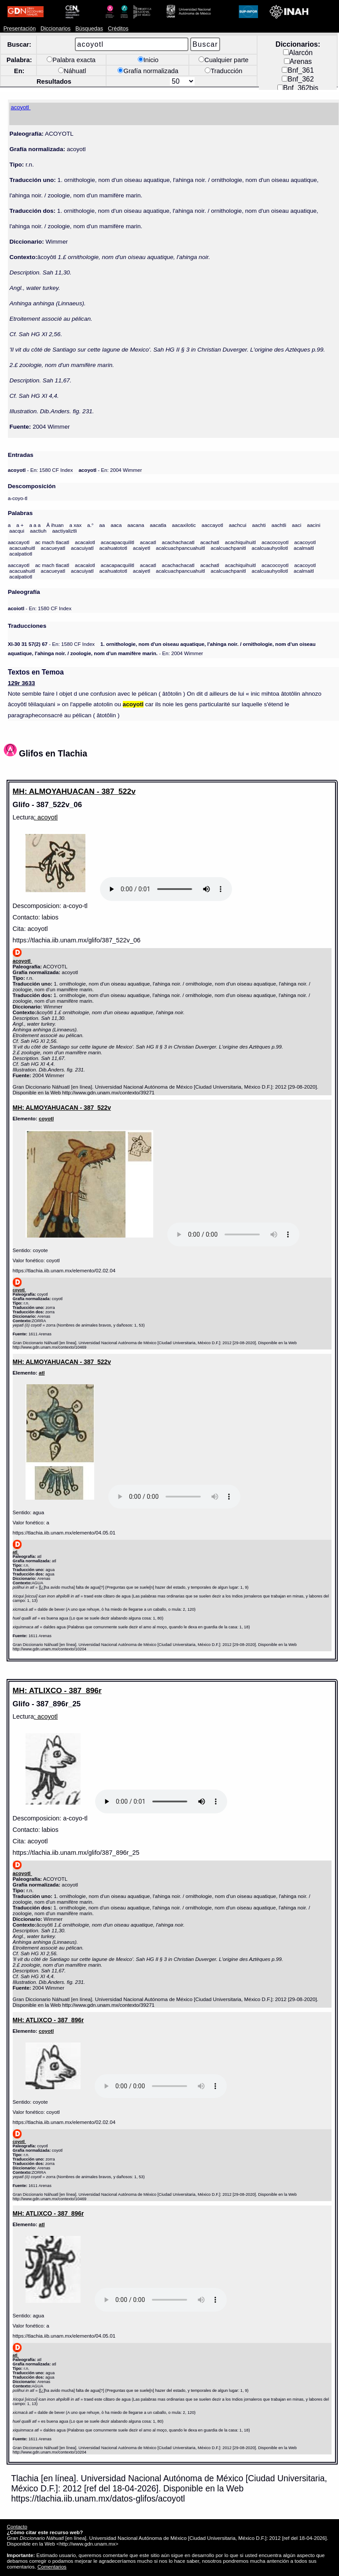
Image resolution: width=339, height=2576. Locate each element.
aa (102, 525)
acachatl (209, 542)
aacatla (158, 525)
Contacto (17, 2526)
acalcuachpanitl (228, 548)
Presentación (20, 29)
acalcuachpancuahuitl (180, 548)
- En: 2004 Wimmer (110, 470)
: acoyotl (46, 817)
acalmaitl (304, 548)
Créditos (118, 29)
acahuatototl (113, 548)
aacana (135, 525)
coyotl (46, 1118)
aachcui (238, 525)
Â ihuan (54, 525)
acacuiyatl (82, 548)
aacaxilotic (184, 525)
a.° (90, 525)
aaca (116, 525)
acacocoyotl (275, 542)
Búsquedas (89, 29)
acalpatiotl (20, 553)
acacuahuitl (22, 548)
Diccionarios (56, 29)
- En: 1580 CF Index (40, 470)
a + (19, 525)
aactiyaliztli (64, 531)
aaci (296, 525)
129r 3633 (21, 683)
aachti (259, 525)
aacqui (16, 531)
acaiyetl (141, 548)
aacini (313, 525)
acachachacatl (178, 542)
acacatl (148, 542)
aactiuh (38, 531)
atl (42, 1372)
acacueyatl (53, 548)
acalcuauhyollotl (269, 548)
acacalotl (85, 542)
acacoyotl (305, 542)
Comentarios (51, 2566)
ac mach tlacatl (52, 542)
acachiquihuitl (240, 542)
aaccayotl (212, 525)
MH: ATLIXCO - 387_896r (57, 1690)
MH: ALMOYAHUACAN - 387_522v (74, 791)
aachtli (279, 525)
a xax (75, 525)
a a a (35, 525)
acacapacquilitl (117, 542)
